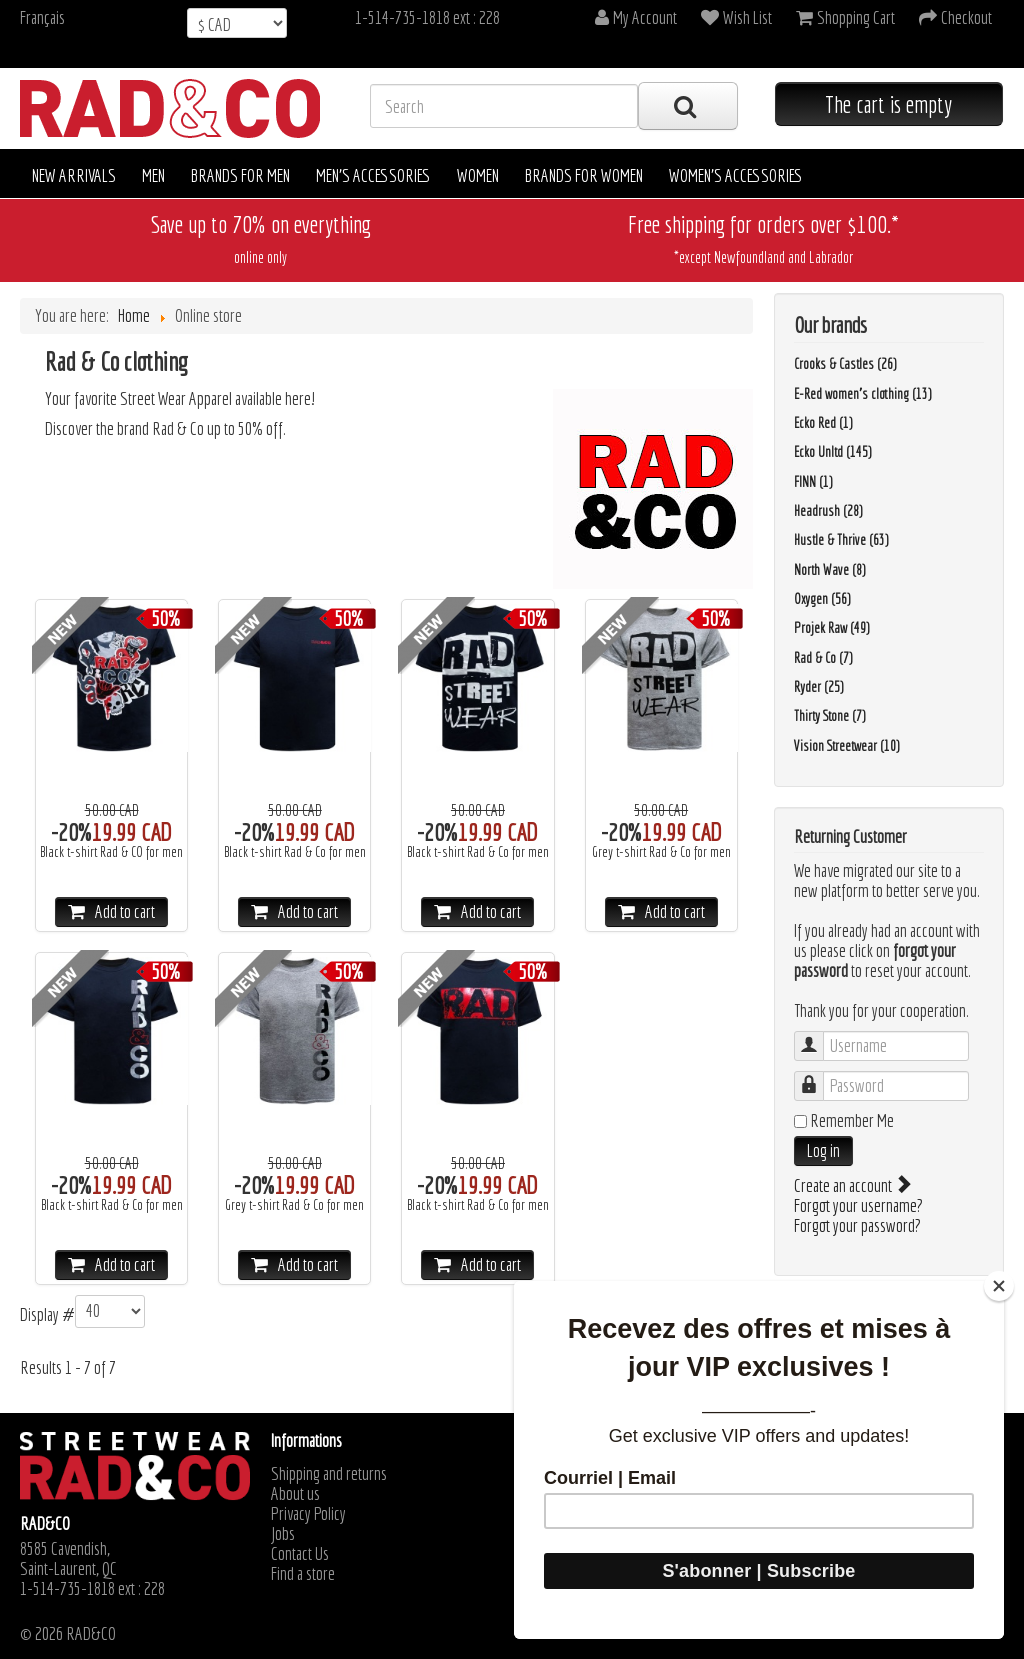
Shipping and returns (329, 1474)
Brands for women (584, 175)
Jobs (283, 1534)
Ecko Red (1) (823, 423)
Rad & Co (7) (823, 658)
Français (42, 17)
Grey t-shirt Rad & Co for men (661, 852)
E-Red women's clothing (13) (863, 394)
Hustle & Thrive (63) (841, 540)
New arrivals (74, 175)
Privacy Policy (308, 1514)
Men (153, 175)
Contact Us (300, 1554)
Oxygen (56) (822, 599)
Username (818, 1036)
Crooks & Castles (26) (845, 364)
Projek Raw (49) (832, 628)
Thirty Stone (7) (830, 716)
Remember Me (852, 1121)
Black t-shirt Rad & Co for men (295, 852)
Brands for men (240, 175)
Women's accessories (736, 175)
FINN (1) (813, 482)
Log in (823, 1150)
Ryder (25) (819, 687)
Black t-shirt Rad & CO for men (111, 852)
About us (295, 1494)
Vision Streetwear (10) (847, 746)
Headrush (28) (828, 511)
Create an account (851, 1185)
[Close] (999, 1286)
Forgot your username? (858, 1205)
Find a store (303, 1574)
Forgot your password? (857, 1225)
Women (478, 175)
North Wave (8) (830, 570)
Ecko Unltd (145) (833, 452)
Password (818, 1076)
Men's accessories (373, 175)
